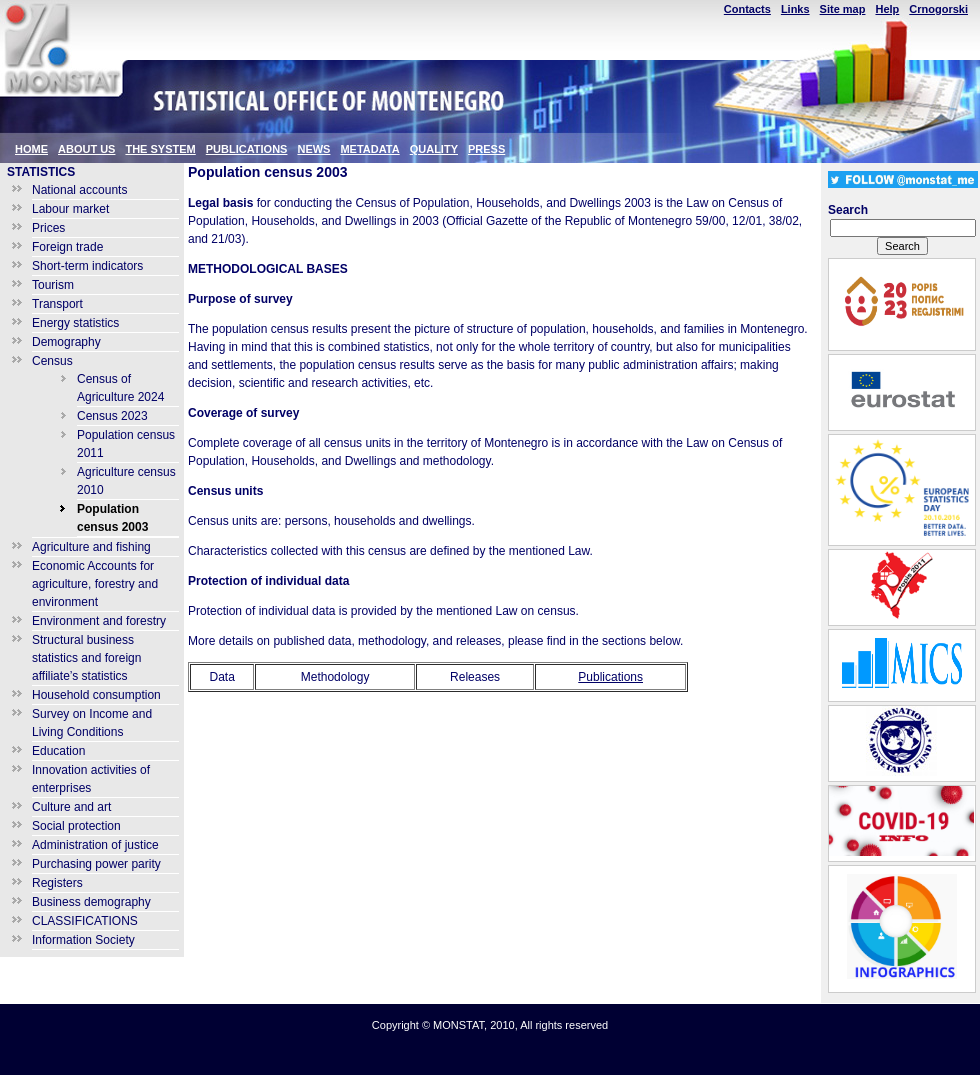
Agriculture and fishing (91, 547)
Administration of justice (95, 845)
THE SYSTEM (160, 149)
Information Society (83, 940)
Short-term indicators (87, 266)
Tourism (53, 285)
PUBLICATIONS (247, 149)
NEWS (313, 149)
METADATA (369, 149)
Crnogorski (938, 9)
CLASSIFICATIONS (85, 921)
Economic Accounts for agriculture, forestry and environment (95, 584)
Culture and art (71, 807)
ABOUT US (86, 149)
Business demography (91, 902)
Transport (57, 304)
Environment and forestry (99, 621)
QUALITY (434, 149)
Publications (610, 677)
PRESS (486, 149)
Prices (48, 228)
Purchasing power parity (96, 864)
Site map (843, 9)
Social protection (76, 826)
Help (887, 9)
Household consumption (96, 695)
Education (58, 751)
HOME (31, 149)
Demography (66, 342)
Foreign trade (67, 247)
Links (795, 9)
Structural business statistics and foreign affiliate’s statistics (86, 658)
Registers (57, 883)
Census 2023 (112, 416)
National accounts (79, 190)
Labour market (70, 209)
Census (52, 361)
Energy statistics (75, 323)
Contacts (747, 9)
